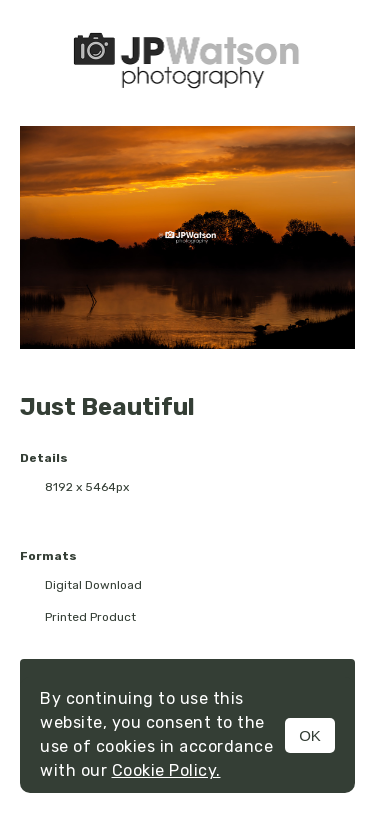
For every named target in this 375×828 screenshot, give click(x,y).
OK (310, 735)
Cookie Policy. (166, 770)
